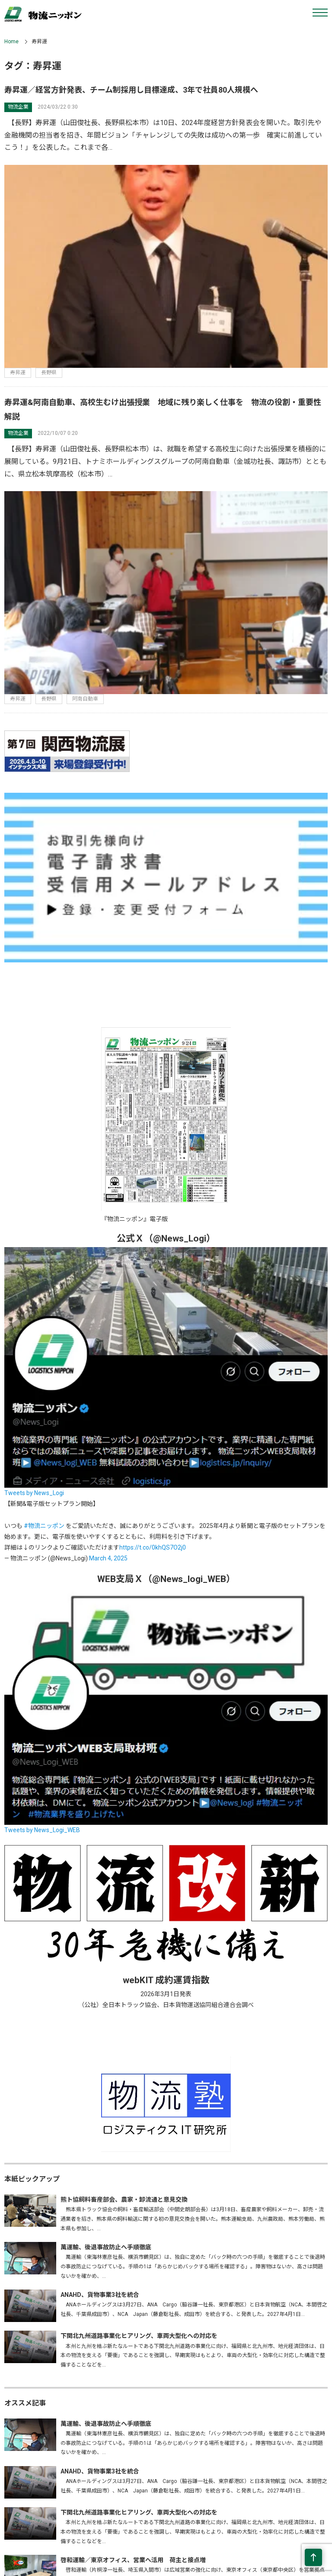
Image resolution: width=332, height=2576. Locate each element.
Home (11, 42)
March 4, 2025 (108, 1558)
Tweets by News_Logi (34, 1492)
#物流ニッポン (44, 1525)
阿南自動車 (85, 699)
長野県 (49, 373)
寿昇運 (18, 373)
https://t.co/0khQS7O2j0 (152, 1547)
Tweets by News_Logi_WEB (42, 1830)
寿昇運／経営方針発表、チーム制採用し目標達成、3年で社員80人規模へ (131, 89)
